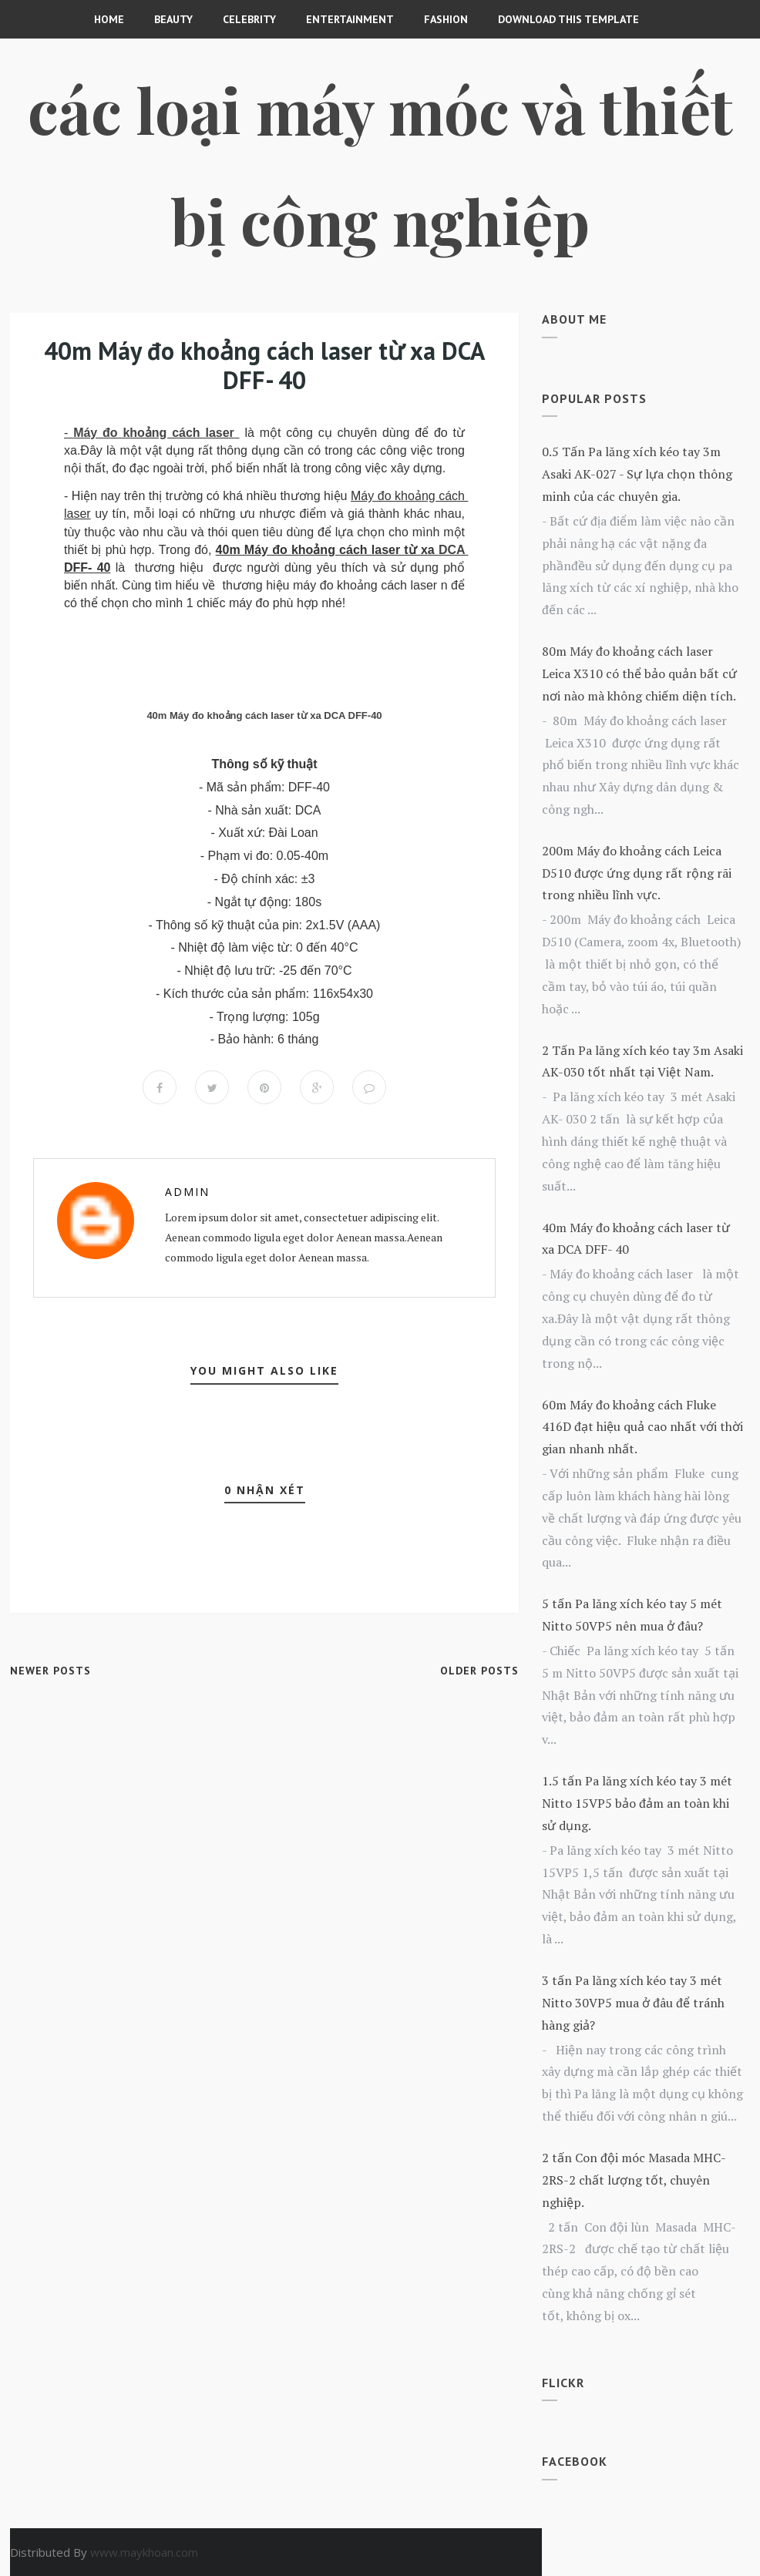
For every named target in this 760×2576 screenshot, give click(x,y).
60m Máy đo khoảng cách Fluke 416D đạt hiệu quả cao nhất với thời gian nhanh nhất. (642, 1427)
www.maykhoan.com (144, 2552)
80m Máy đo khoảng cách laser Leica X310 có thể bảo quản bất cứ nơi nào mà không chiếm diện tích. (639, 673)
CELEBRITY (249, 19)
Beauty (173, 19)
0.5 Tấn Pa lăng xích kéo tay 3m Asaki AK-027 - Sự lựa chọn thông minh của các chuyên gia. (637, 474)
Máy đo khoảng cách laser (153, 432)
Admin (187, 1191)
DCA (452, 549)
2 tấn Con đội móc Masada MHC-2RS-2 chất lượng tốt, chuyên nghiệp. (634, 2180)
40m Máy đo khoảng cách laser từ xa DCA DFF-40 (264, 715)
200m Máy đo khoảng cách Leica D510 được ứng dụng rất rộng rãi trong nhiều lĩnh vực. (636, 873)
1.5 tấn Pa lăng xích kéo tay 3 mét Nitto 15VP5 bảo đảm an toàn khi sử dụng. (637, 1803)
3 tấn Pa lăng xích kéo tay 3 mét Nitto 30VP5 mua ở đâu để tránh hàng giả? (633, 2003)
